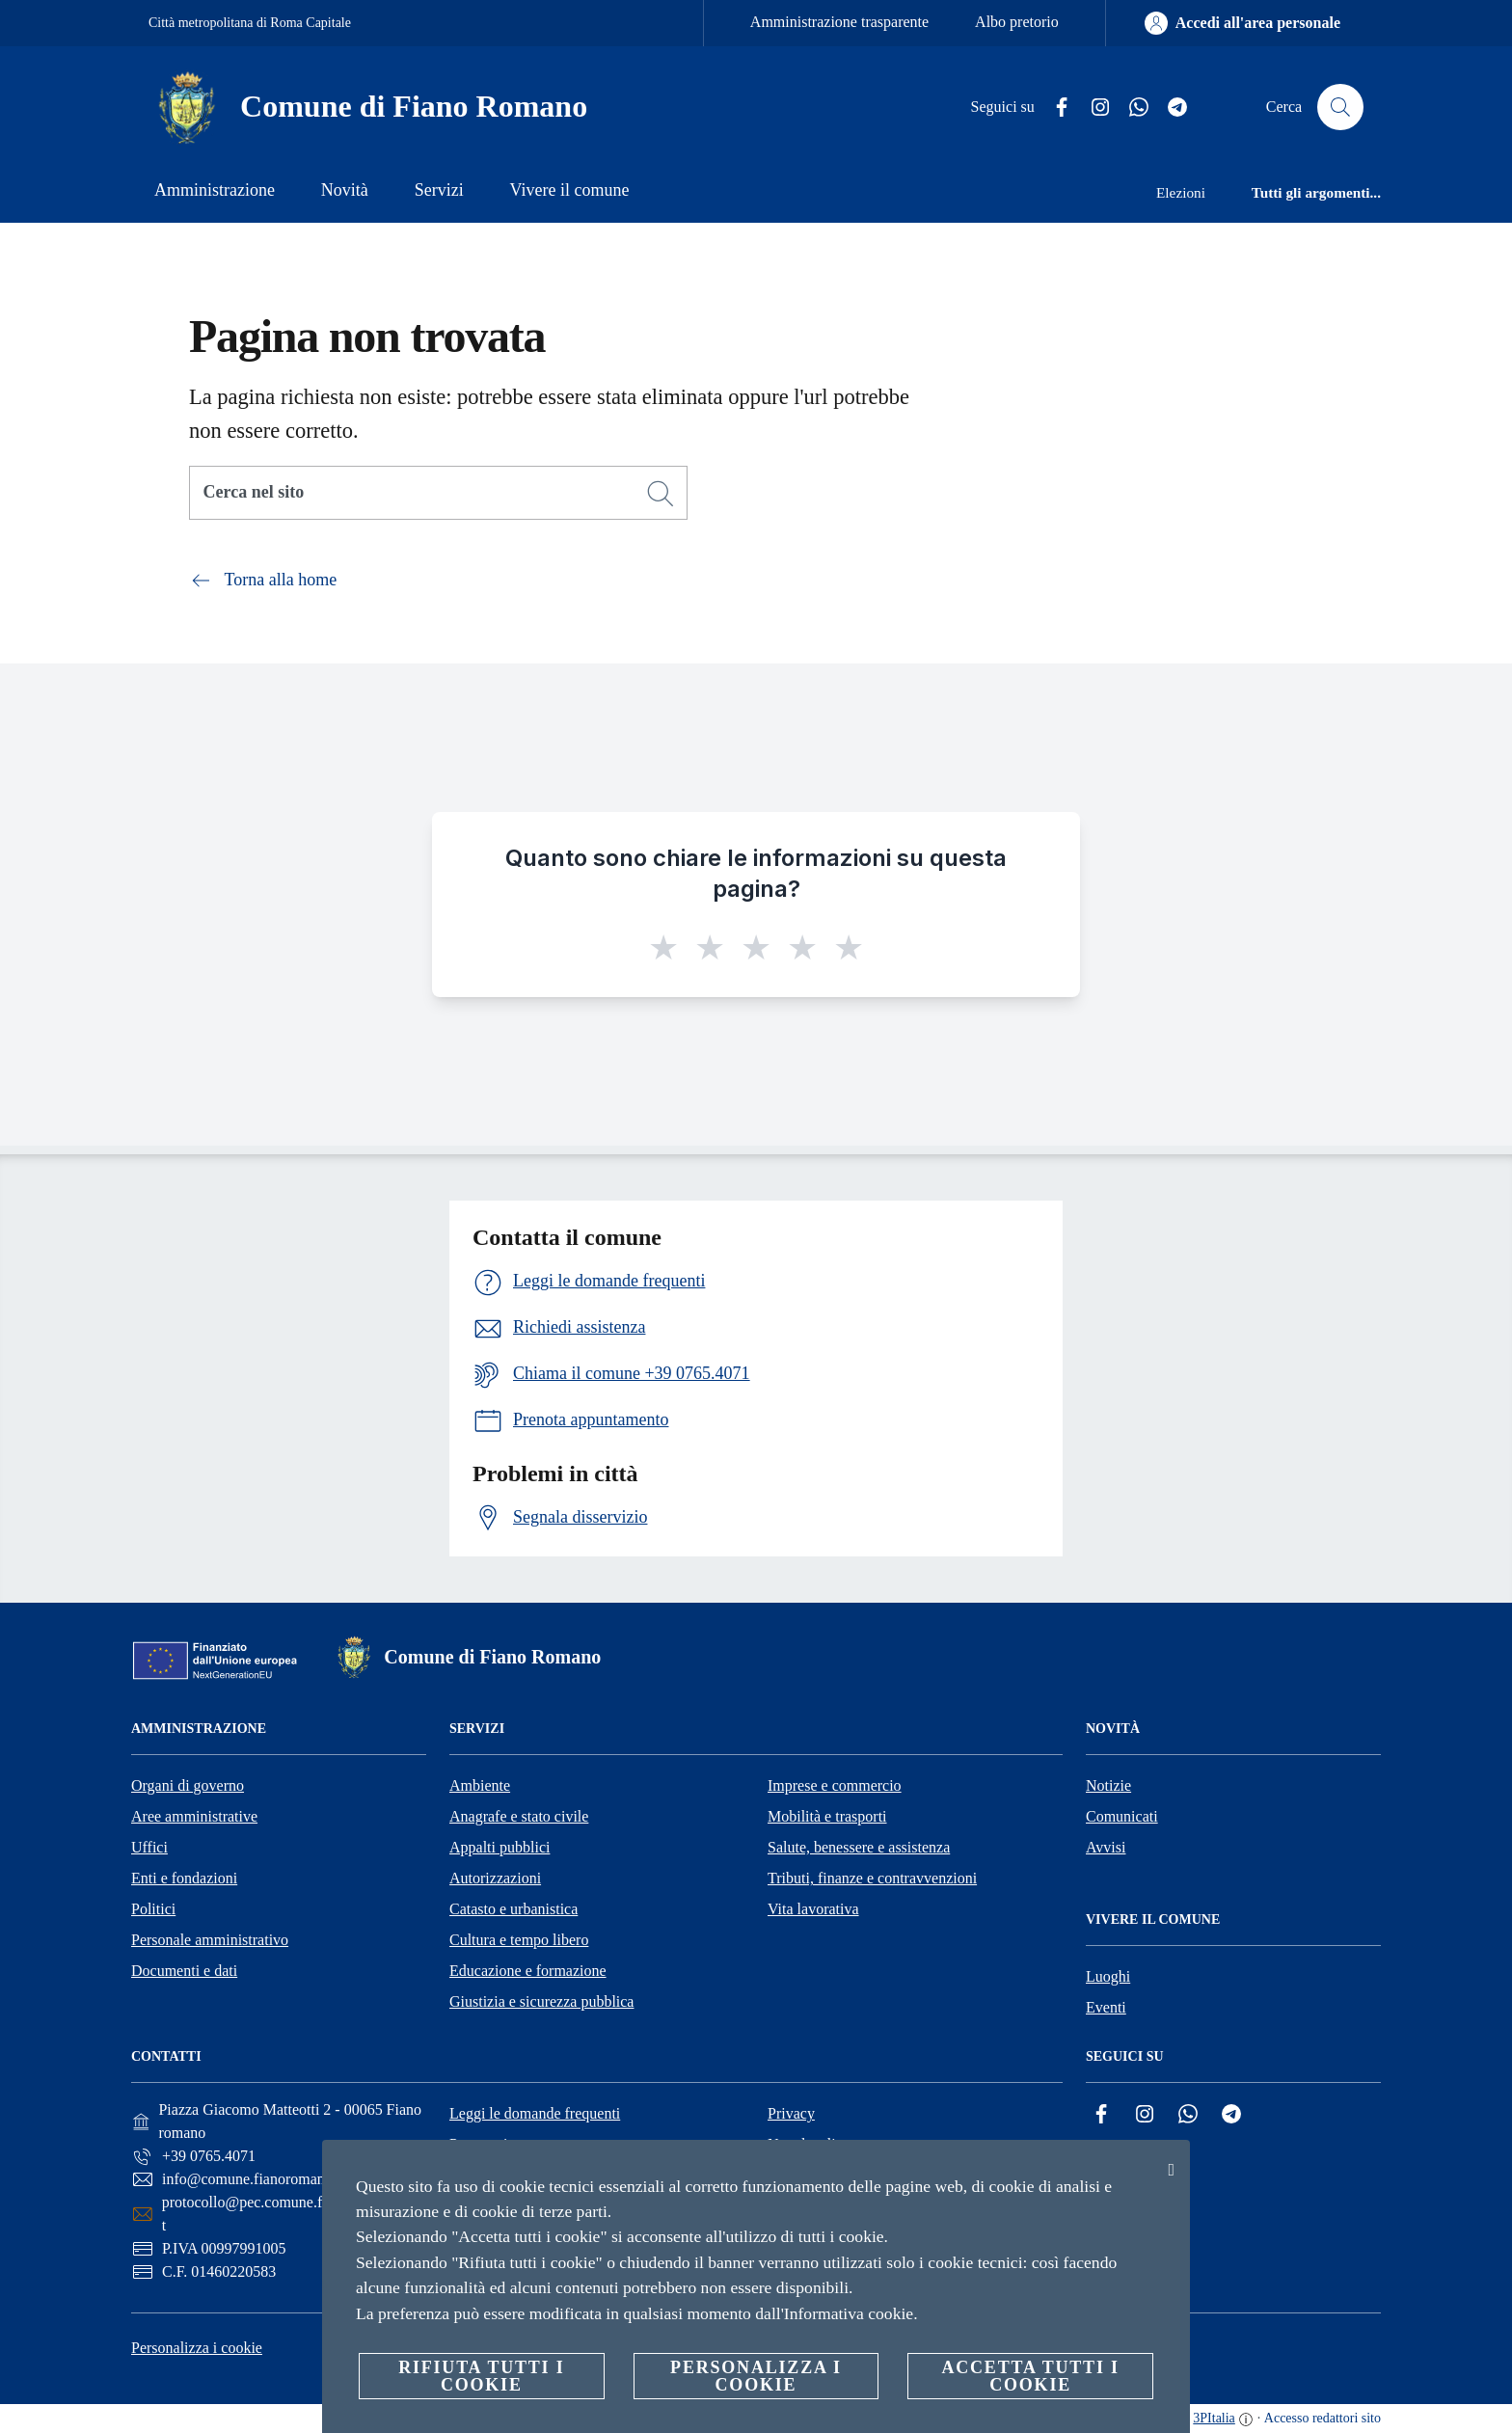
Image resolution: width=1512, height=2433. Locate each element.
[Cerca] (1340, 107)
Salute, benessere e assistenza (859, 1847)
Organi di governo (187, 1785)
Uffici (149, 1847)
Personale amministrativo (209, 1940)
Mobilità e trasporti (827, 1816)
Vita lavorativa (813, 1909)
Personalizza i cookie (196, 2347)
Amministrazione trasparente (839, 22)
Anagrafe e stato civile (518, 1816)
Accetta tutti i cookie (1030, 2376)
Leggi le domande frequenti (534, 2113)
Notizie (1108, 1785)
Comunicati (1122, 1816)
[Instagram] (1092, 107)
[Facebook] (1054, 107)
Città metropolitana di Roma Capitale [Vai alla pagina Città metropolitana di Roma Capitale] (249, 22)
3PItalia (1214, 2418)
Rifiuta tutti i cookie (481, 2376)
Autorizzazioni (495, 1878)
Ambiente (479, 1785)
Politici (153, 1909)
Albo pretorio (1017, 22)
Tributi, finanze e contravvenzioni (872, 1878)
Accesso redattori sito (1322, 2418)
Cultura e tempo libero (518, 1940)
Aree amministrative (194, 1816)
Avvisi (1105, 1847)
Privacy (791, 2113)
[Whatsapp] (1131, 107)
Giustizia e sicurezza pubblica (541, 2001)
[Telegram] (1169, 107)
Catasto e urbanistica (513, 1909)
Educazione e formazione (528, 1970)
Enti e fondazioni (184, 1878)
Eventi (1106, 2007)
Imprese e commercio (835, 1785)
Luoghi (1108, 1976)
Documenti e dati (184, 1970)
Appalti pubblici (499, 1847)
